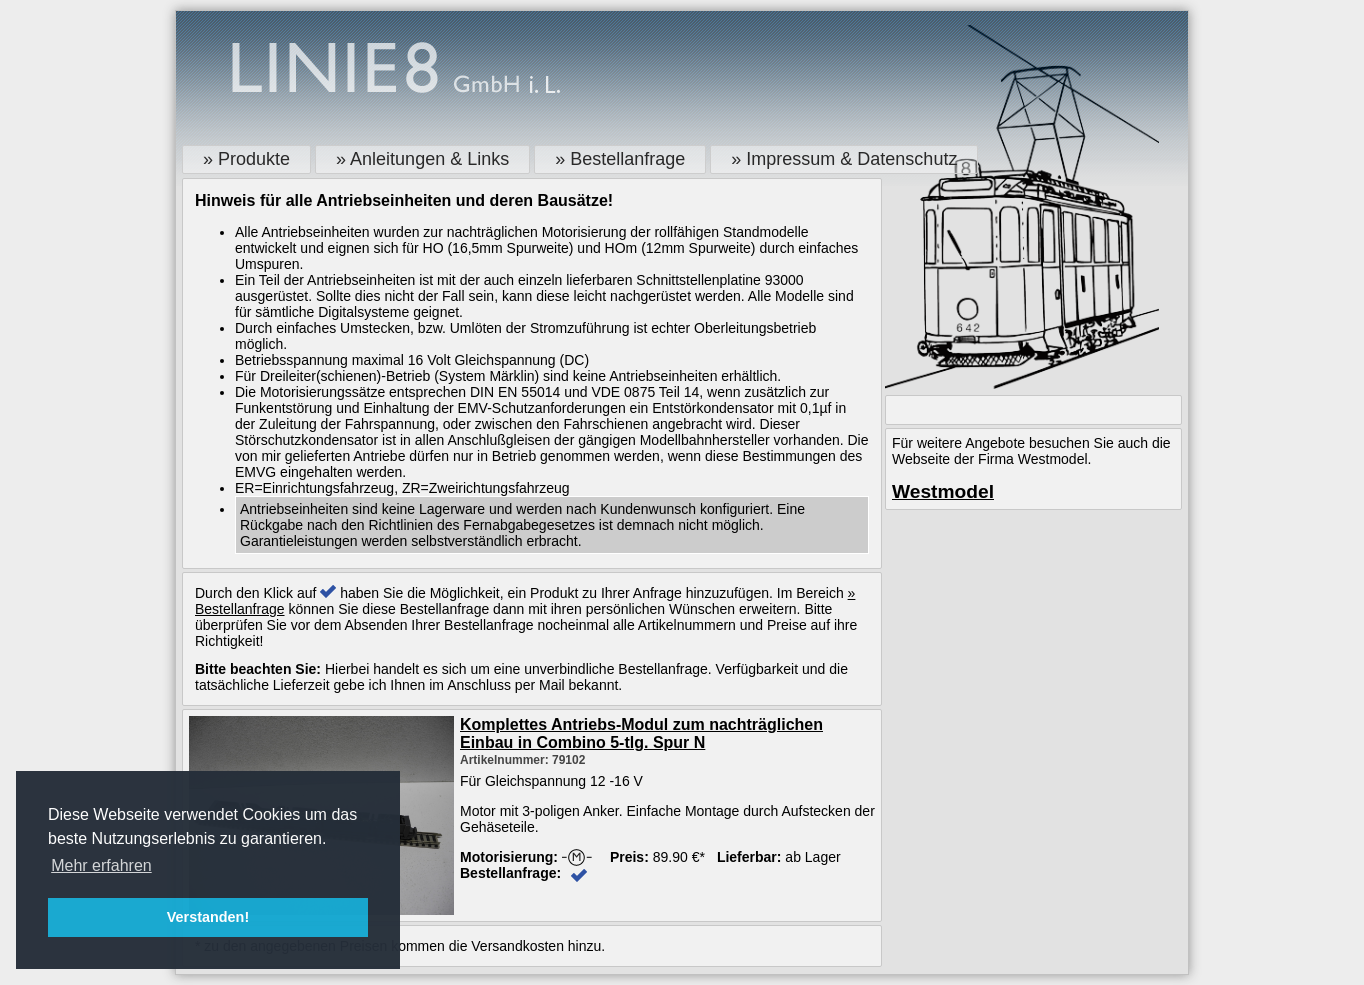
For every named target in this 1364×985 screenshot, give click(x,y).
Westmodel (943, 491)
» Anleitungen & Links (422, 159)
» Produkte (246, 159)
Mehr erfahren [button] (101, 865)
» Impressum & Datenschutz (844, 159)
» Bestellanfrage (620, 159)
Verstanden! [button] (208, 917)
